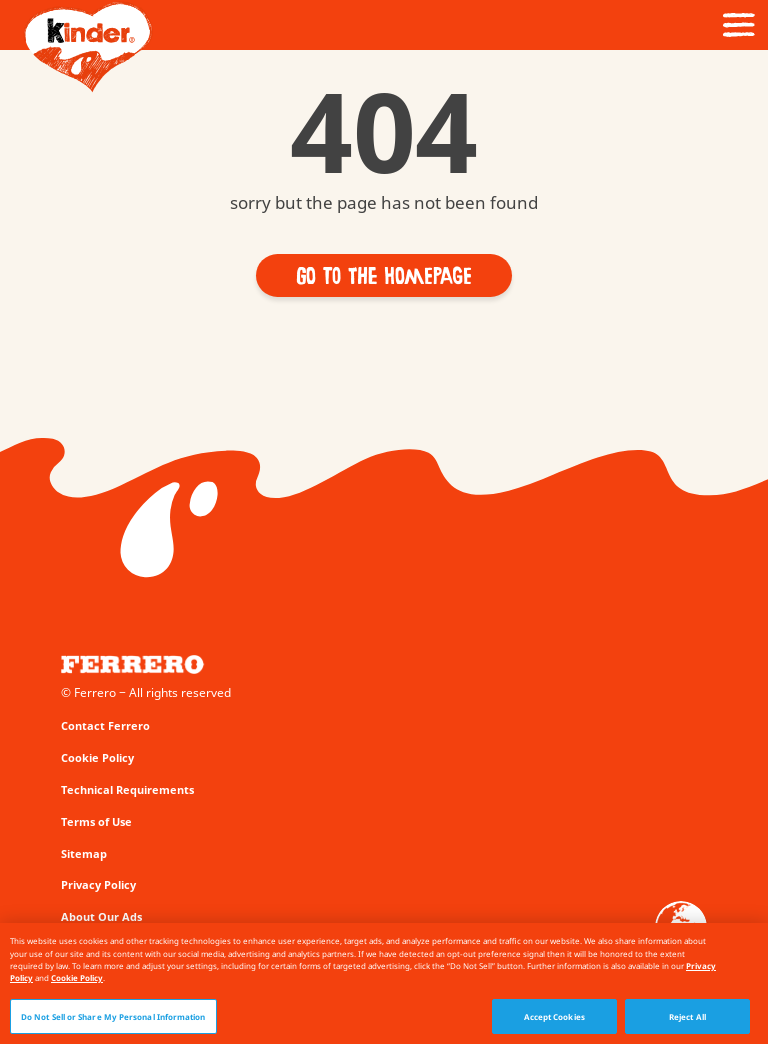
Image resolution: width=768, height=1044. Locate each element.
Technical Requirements (127, 789)
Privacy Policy (98, 884)
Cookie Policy (97, 757)
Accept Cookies (554, 1020)
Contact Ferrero (105, 725)
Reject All (687, 1020)
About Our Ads (101, 916)
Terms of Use (96, 821)
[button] (384, 275)
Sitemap (84, 853)
